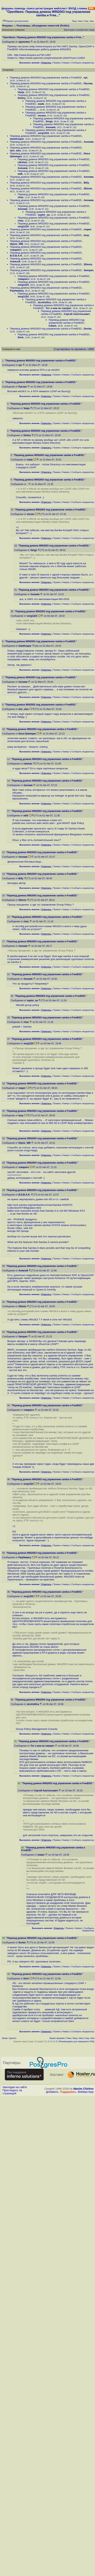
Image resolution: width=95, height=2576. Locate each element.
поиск (30, 8)
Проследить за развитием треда (79, 30)
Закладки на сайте (15, 2087)
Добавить (52, 2091)
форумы (8, 8)
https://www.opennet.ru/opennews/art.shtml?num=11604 (52, 57)
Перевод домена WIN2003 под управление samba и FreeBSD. (46, 77)
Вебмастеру (86, 2091)
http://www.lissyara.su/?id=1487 (48, 46)
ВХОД (72, 8)
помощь (20, 8)
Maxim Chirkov (83, 2088)
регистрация (44, 8)
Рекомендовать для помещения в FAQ (76, 2041)
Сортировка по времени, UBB (73, 349)
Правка (56, 62)
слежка (82, 8)
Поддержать (68, 2091)
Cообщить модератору (82, 62)
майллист (61, 8)
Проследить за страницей (12, 2092)
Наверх (66, 62)
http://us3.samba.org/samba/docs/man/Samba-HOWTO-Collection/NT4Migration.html (40, 1206)
